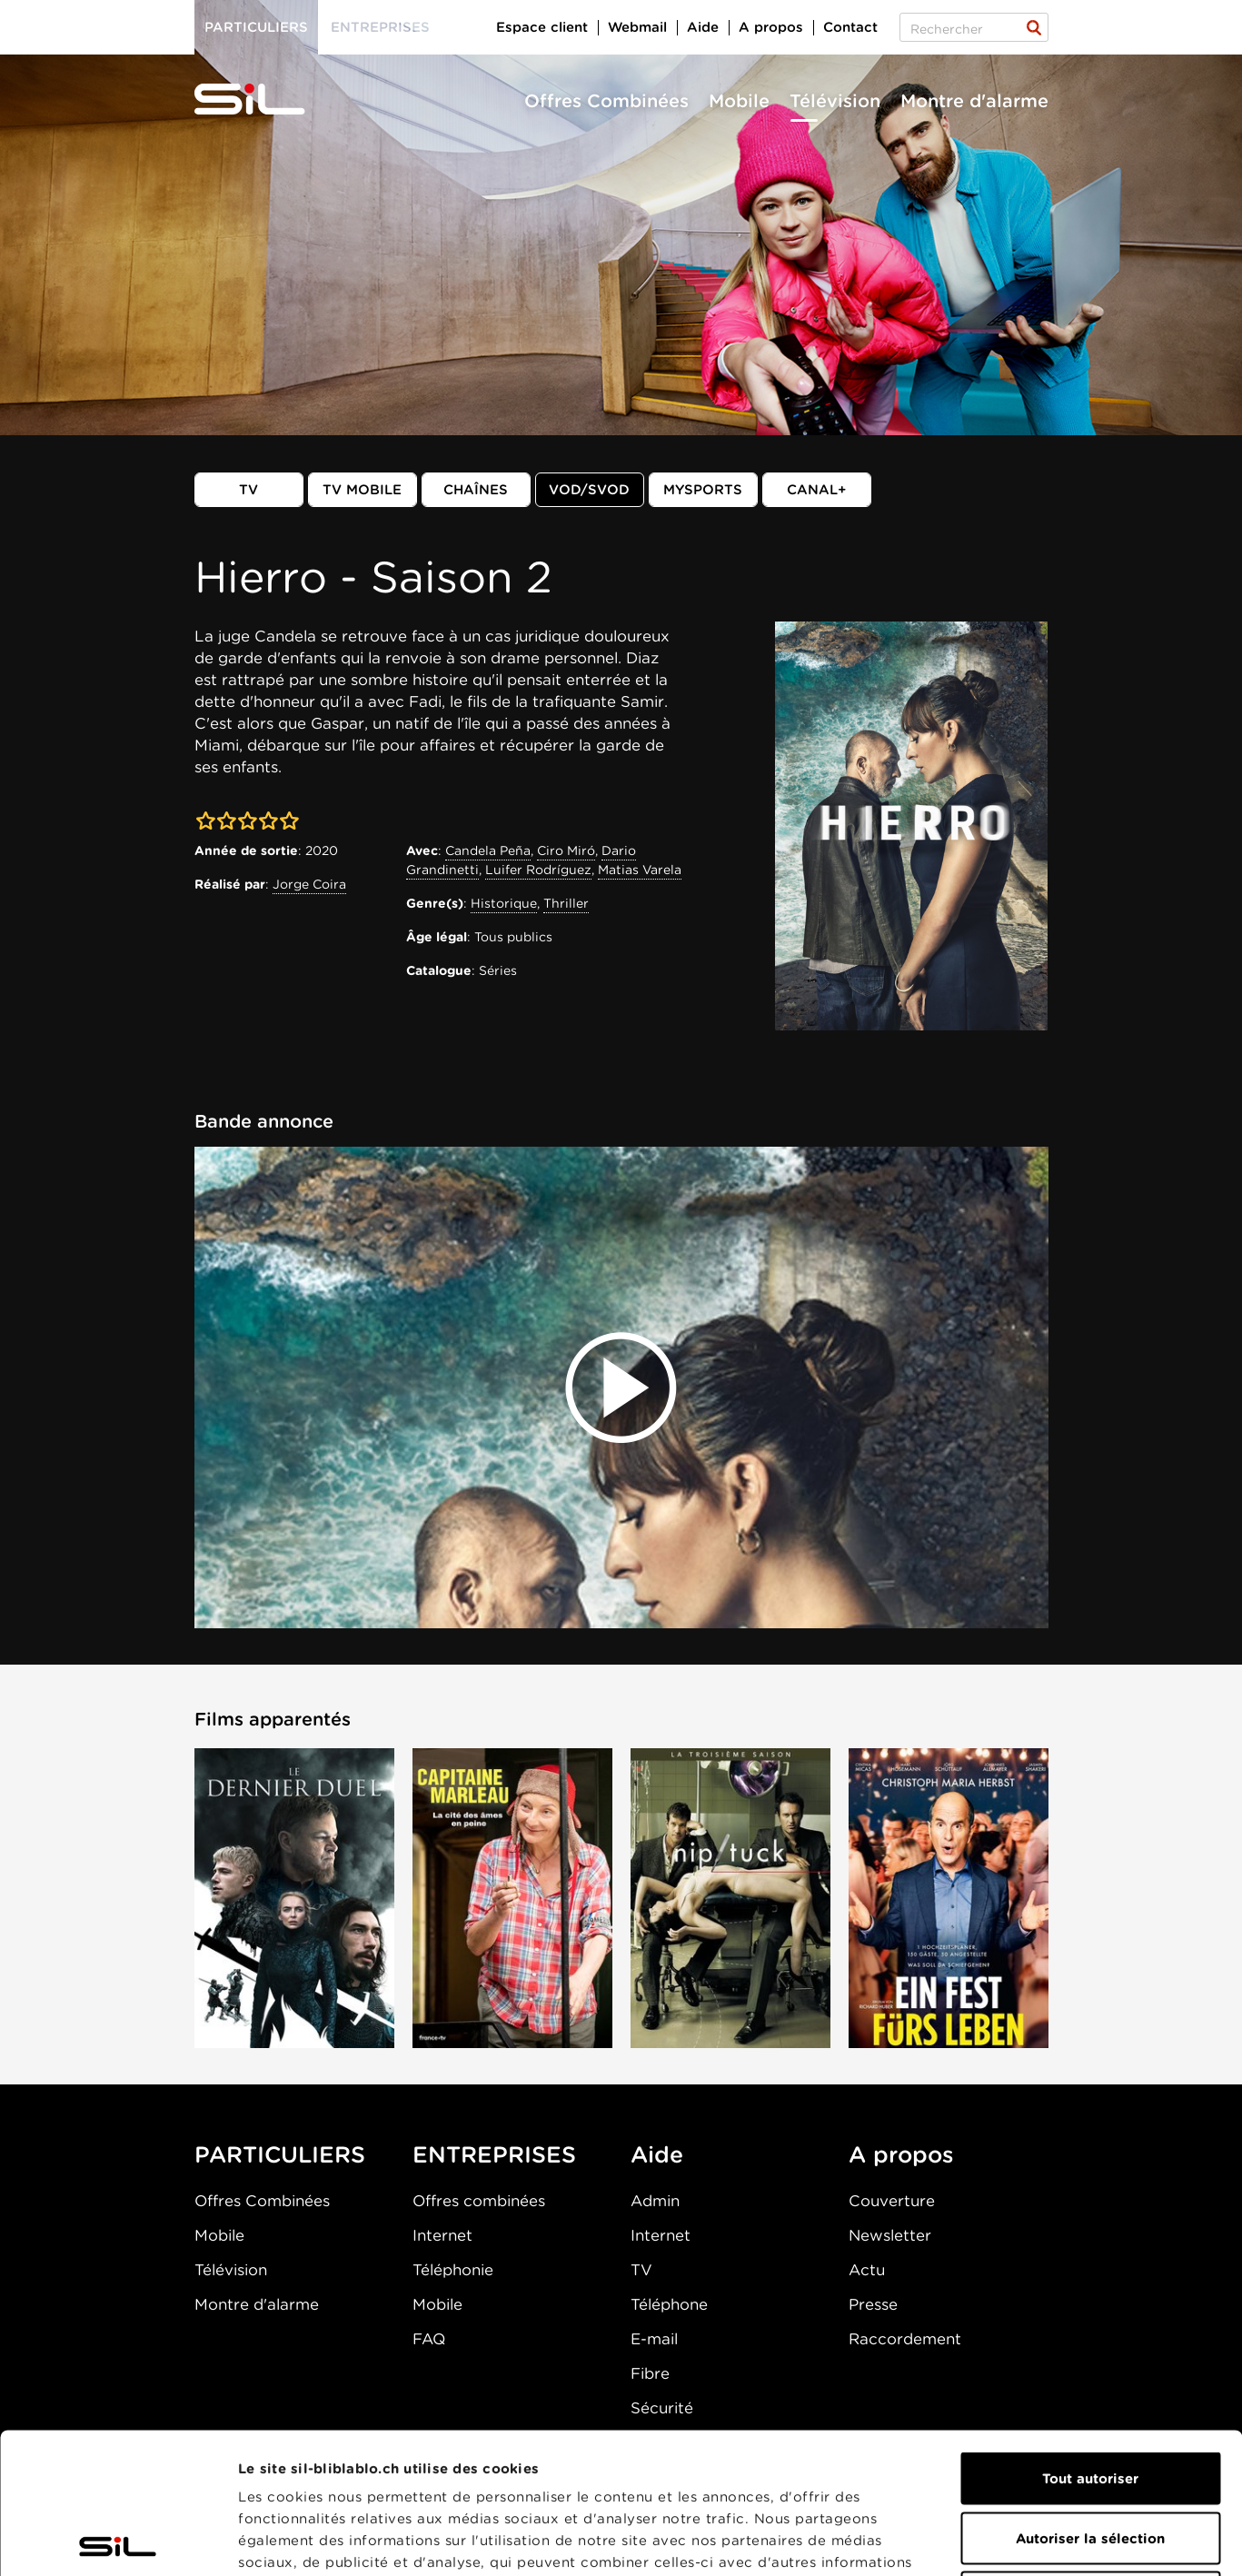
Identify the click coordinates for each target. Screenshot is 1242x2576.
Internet (442, 2235)
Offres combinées (478, 2201)
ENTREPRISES (494, 2154)
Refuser (1090, 2457)
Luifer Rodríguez (538, 869)
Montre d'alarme (974, 101)
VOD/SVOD (589, 490)
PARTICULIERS (279, 2154)
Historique (504, 903)
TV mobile (362, 490)
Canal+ (817, 490)
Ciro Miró (566, 850)
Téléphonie (452, 2270)
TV (248, 490)
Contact (850, 27)
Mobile (739, 101)
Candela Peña (488, 850)
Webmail (637, 27)
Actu (867, 2270)
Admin (655, 2201)
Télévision (835, 101)
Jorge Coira (309, 884)
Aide (703, 27)
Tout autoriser (1090, 2338)
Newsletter (890, 2235)
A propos (771, 27)
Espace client (542, 27)
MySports (702, 490)
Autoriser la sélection (1090, 2398)
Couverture (892, 2201)
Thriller (566, 903)
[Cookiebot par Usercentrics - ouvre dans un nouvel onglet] (117, 2540)
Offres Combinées (606, 101)
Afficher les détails (1023, 2540)
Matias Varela (639, 869)
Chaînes (475, 490)
